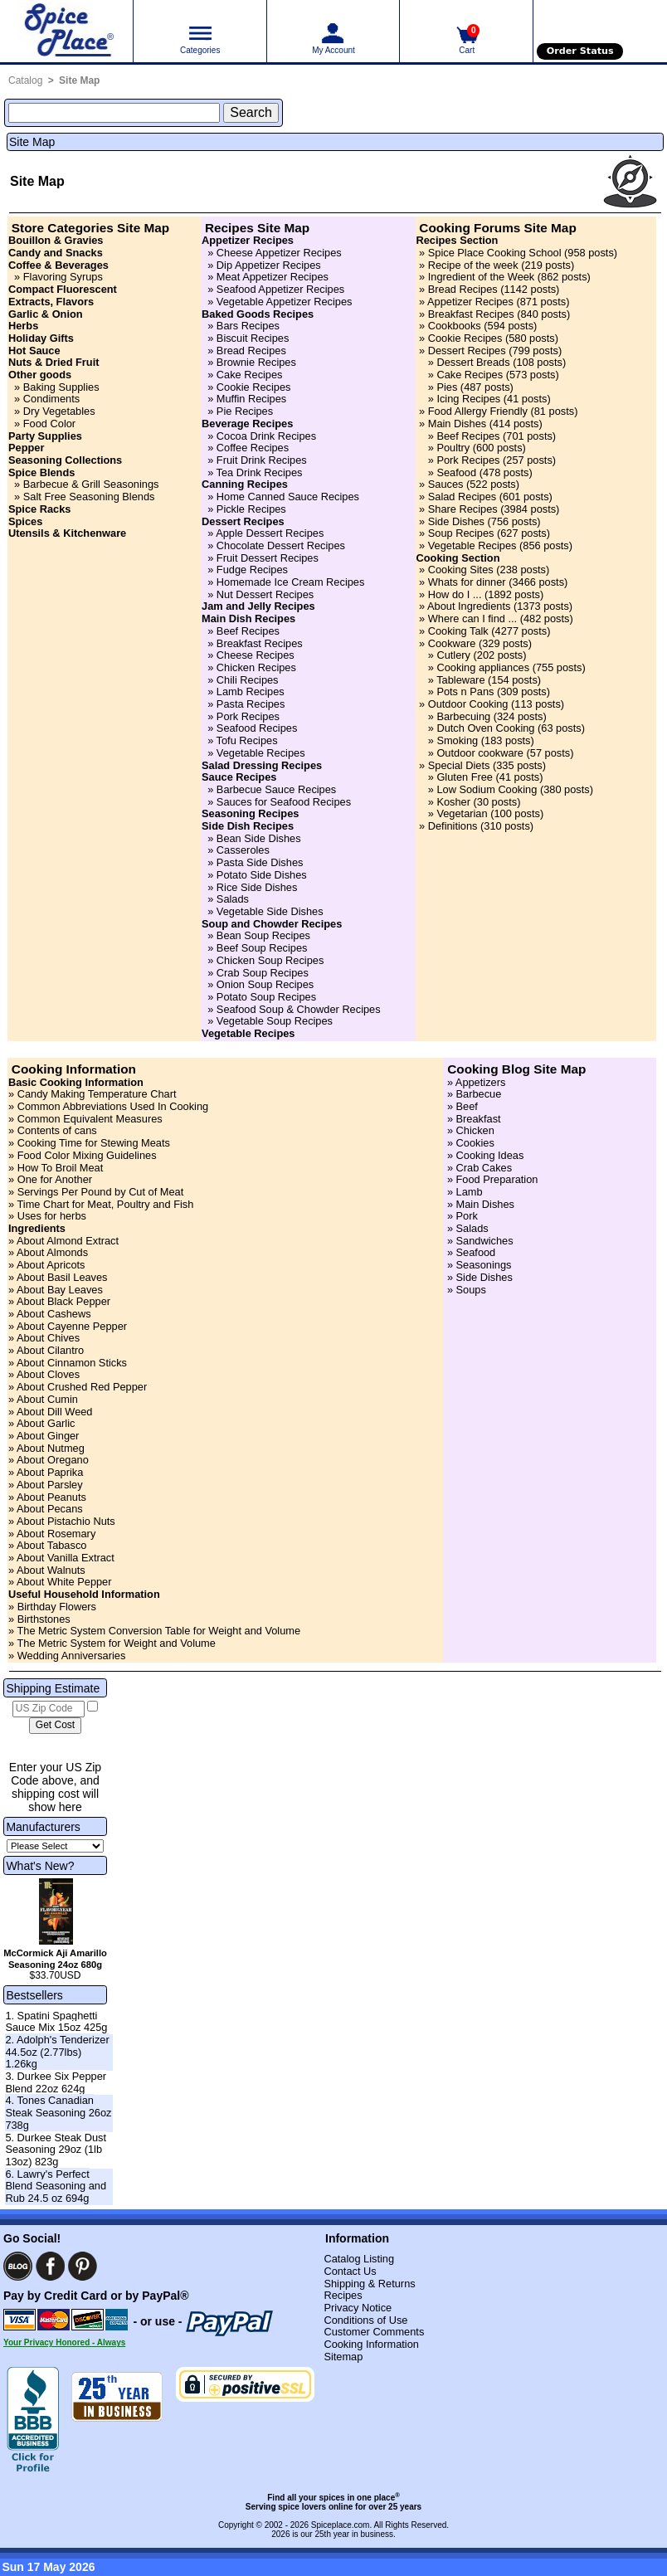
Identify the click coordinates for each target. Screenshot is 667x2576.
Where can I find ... (472, 618)
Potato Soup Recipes (266, 997)
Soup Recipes (461, 533)
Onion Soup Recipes (265, 984)
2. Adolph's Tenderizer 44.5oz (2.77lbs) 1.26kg (57, 2051)
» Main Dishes (479, 1204)
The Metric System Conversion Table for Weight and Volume (158, 1630)
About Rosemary (56, 1533)
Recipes (343, 2295)
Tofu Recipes (247, 740)
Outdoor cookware (479, 753)
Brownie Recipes (256, 362)
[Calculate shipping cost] (55, 1725)
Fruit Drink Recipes (262, 460)
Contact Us (350, 2271)
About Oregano (53, 1460)
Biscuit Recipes (253, 338)
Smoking (457, 740)
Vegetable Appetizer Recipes (285, 301)
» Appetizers (474, 1082)
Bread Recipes (251, 350)
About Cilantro (50, 1350)
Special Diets (459, 765)
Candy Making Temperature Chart (97, 1094)
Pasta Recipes (251, 704)
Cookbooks (454, 325)
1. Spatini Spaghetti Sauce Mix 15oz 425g (56, 2021)
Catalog (25, 80)
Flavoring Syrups (63, 276)
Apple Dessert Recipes (270, 533)
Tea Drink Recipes (260, 472)
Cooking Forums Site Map (497, 228)
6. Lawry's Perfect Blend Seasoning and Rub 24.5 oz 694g (55, 2186)
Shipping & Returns (369, 2283)
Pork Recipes (248, 716)
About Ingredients (468, 606)
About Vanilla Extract (65, 1557)
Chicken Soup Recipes (270, 960)
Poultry (453, 447)
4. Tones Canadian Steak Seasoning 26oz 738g (58, 2112)
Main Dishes (457, 423)
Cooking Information (74, 1069)
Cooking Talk (458, 631)
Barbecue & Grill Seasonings (91, 484)
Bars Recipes (248, 325)
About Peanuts (51, 1497)
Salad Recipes (462, 496)
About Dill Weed (55, 1411)
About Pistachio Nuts (66, 1521)
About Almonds (52, 1252)
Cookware (452, 643)
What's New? (40, 1865)
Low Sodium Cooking (486, 789)
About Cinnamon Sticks (72, 1362)
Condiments (51, 398)
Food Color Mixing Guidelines (87, 1155)
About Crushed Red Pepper (82, 1387)
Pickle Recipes (251, 509)
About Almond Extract (68, 1240)
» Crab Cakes (478, 1167)
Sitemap (343, 2356)
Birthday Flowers (56, 1606)
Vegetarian (461, 813)
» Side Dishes (478, 1277)
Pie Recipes (245, 411)
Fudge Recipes (252, 569)
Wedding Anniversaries (71, 1655)
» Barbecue (472, 1094)
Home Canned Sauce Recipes (288, 496)
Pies (446, 387)
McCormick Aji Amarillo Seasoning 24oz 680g (55, 1959)
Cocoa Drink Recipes (266, 436)
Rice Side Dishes (257, 887)
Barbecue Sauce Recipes (276, 789)
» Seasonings (477, 1265)
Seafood (456, 472)
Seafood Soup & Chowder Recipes (299, 1009)
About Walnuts (51, 1570)
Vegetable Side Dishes (270, 911)
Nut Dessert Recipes (265, 594)
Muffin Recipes (251, 398)
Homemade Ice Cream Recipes (291, 582)
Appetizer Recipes (470, 301)
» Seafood (469, 1252)
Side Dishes (456, 521)
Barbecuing (463, 716)
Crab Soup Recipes (263, 973)
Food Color (49, 423)
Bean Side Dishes (259, 838)
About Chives (48, 1338)
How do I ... (455, 594)
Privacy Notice (358, 2307)
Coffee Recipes (253, 447)
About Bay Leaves (60, 1289)
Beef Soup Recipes (262, 948)
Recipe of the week (473, 265)
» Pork (461, 1216)
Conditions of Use (365, 2320)
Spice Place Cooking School (495, 252)
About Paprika (50, 1472)
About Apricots (51, 1265)
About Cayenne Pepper (72, 1326)
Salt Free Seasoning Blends (89, 496)
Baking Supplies (61, 387)
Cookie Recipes (254, 387)
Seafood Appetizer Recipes (280, 289)
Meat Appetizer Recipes (273, 276)
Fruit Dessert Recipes (268, 558)
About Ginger (48, 1435)
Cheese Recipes (256, 655)
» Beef (461, 1106)
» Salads (466, 1228)
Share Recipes (463, 509)
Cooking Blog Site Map (516, 1069)
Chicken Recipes (256, 667)
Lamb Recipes (251, 691)
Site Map (79, 80)
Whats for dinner (467, 582)
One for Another (54, 1179)
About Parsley (50, 1484)
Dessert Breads (472, 362)
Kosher (453, 802)
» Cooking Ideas (483, 1155)
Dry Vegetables (59, 411)
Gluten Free (464, 777)
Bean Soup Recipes (263, 935)
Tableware (460, 680)
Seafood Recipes (257, 728)
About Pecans (50, 1508)
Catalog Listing (359, 2258)
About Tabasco (51, 1545)
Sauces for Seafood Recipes (284, 802)
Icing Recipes (468, 398)
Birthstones (44, 1619)
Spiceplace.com (340, 2525)
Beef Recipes (248, 631)
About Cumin (47, 1399)
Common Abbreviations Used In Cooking (112, 1106)
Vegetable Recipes (261, 753)
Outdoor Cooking (468, 704)
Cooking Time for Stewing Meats (93, 1143)
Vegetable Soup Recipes (275, 1021)
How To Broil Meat (60, 1167)
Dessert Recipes (467, 350)
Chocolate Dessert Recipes (281, 545)
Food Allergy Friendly (478, 411)
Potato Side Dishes (262, 875)
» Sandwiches (478, 1240)
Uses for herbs (51, 1216)
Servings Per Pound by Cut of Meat (100, 1192)
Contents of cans (57, 1130)
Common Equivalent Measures (90, 1119)
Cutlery (453, 655)
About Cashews (54, 1313)
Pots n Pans (465, 691)
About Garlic (46, 1423)
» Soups (465, 1289)
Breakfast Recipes (260, 643)
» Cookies (469, 1143)
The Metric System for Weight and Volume (116, 1643)
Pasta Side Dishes (260, 862)
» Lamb (463, 1192)
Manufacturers (43, 1826)
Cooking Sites (461, 569)
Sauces (446, 484)
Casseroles (243, 850)
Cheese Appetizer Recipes (279, 252)
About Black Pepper (63, 1301)
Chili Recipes (248, 680)
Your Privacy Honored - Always (64, 2342)
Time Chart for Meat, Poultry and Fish (105, 1204)
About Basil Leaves (62, 1277)
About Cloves (48, 1374)
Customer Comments (374, 2331)
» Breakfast (472, 1119)
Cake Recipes (250, 374)
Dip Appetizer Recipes (269, 265)
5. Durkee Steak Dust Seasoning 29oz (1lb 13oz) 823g (55, 2149)
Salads (233, 899)
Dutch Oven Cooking (485, 728)
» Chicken (469, 1130)
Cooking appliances (482, 667)
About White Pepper (64, 1581)
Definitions (453, 826)
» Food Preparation (491, 1179)
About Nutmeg (51, 1448)
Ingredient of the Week (481, 276)
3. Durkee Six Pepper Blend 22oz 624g (55, 2082)
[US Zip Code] (48, 1709)
